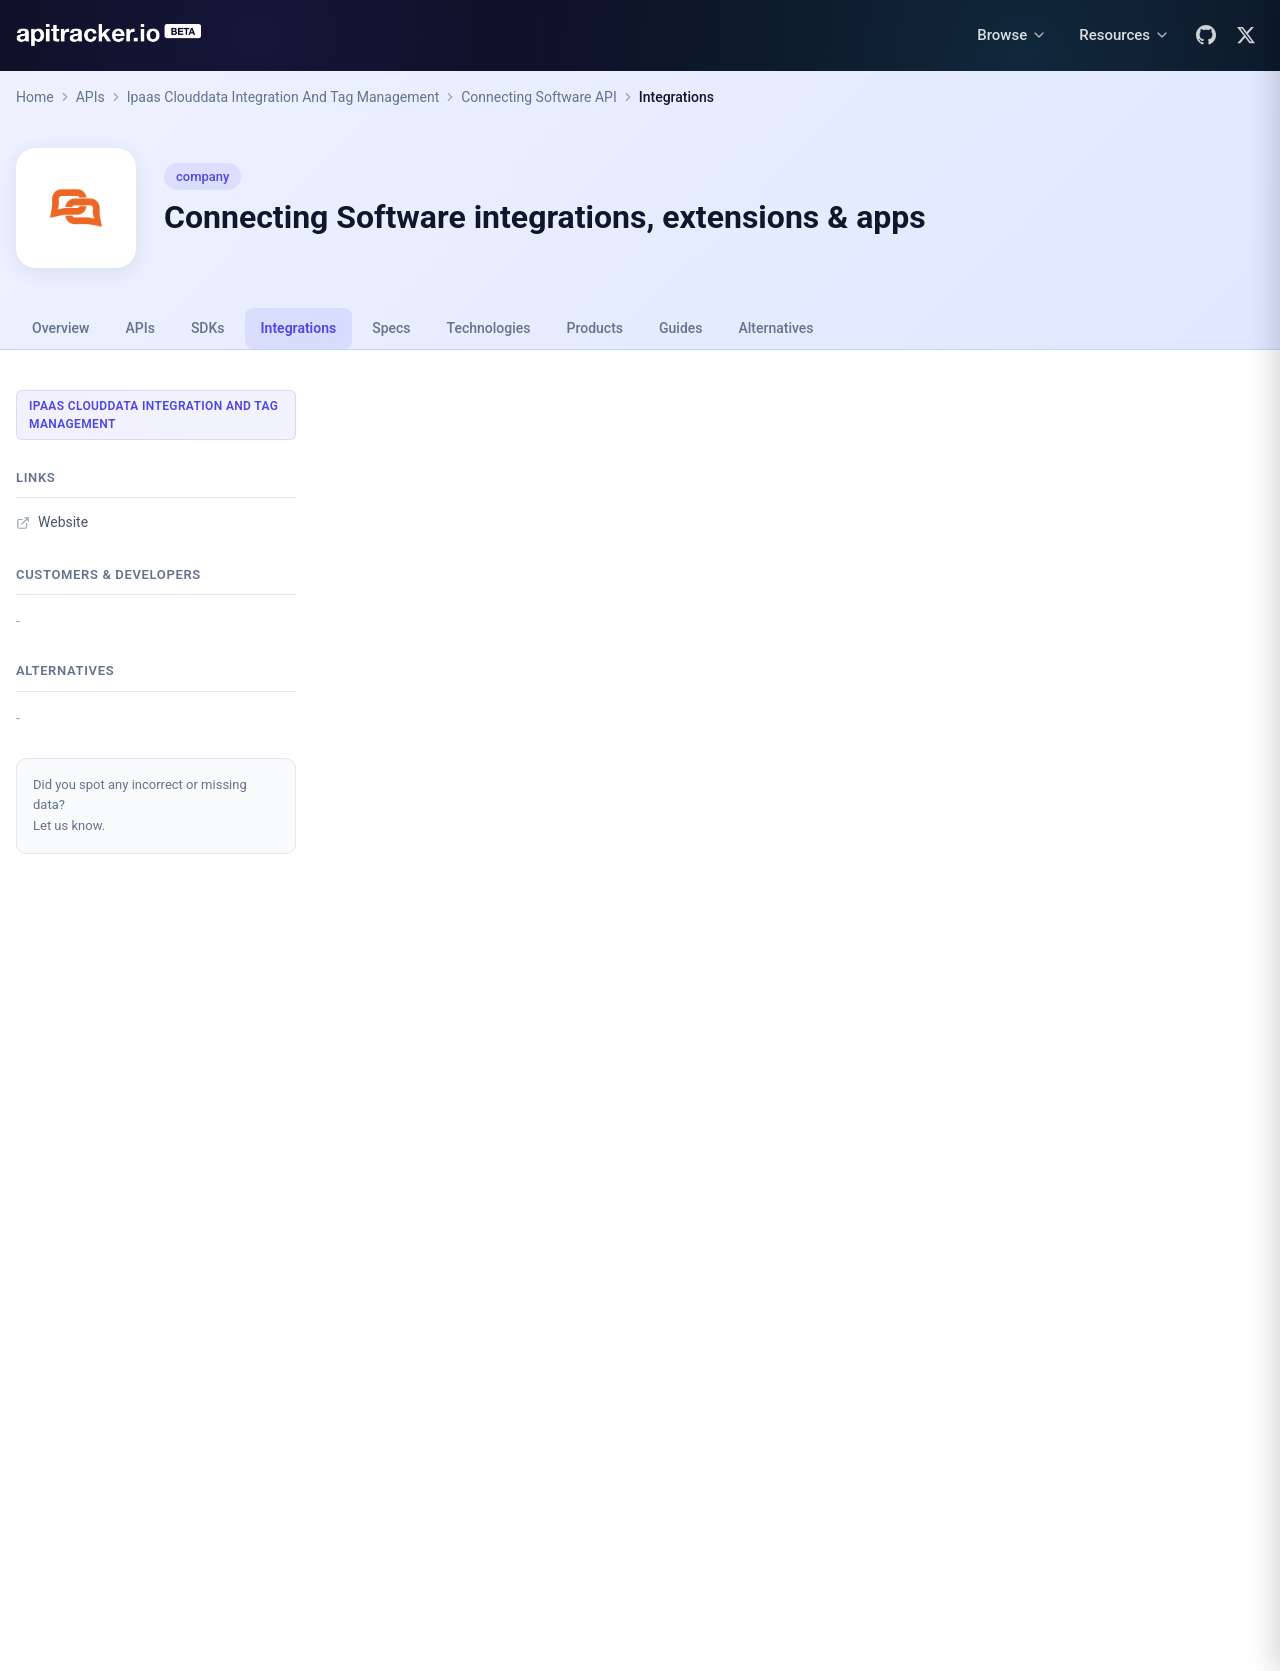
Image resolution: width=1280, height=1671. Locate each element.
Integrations (676, 97)
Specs (391, 328)
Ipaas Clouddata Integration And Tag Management (283, 97)
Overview (60, 328)
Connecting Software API (539, 97)
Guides (680, 328)
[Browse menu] (1012, 35)
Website (52, 522)
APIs (90, 97)
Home (35, 97)
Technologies (489, 328)
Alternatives (775, 328)
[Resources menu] (1124, 35)
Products (595, 328)
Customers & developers (108, 574)
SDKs (208, 328)
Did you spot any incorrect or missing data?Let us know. (140, 805)
